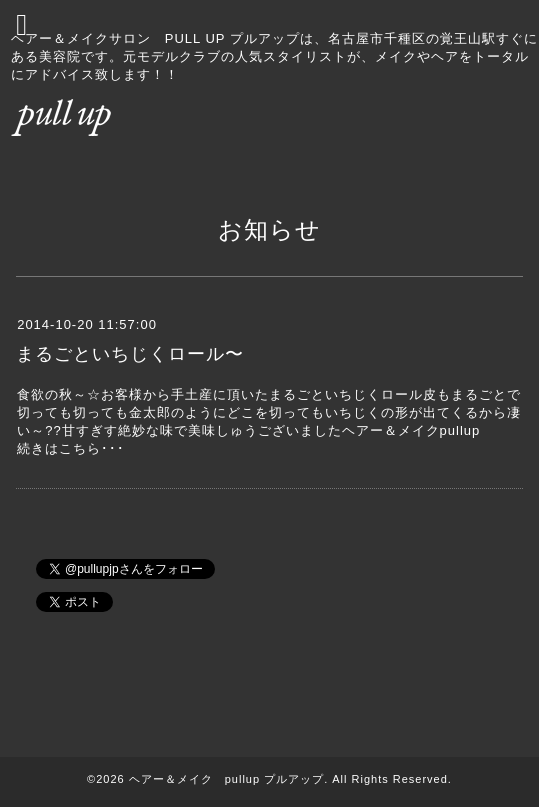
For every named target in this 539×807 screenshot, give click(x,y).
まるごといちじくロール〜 (130, 354)
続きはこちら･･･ (71, 448)
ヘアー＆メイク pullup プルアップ (226, 779)
